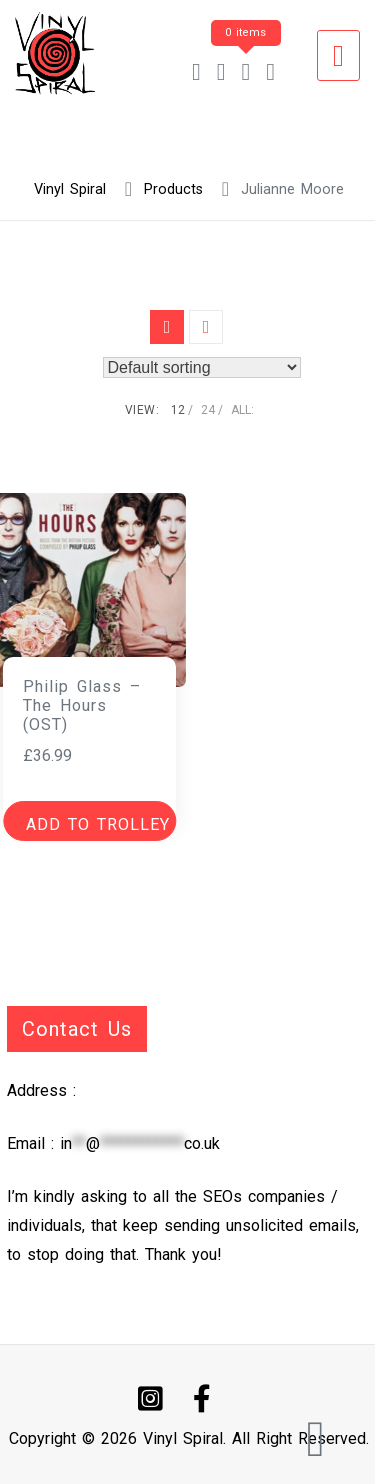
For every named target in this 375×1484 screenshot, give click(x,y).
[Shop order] (202, 367)
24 (208, 410)
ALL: (242, 410)
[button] (89, 821)
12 (178, 410)
